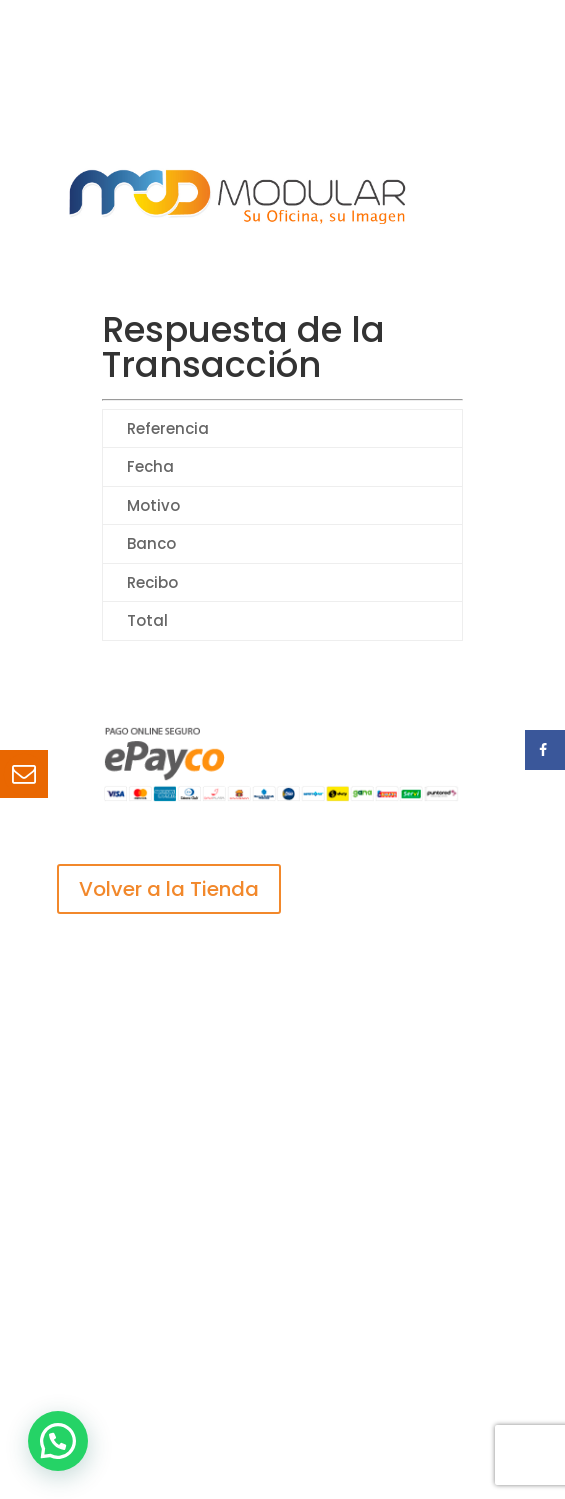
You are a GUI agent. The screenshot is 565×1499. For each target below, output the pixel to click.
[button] (58, 1441)
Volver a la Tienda (169, 889)
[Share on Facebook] (545, 750)
